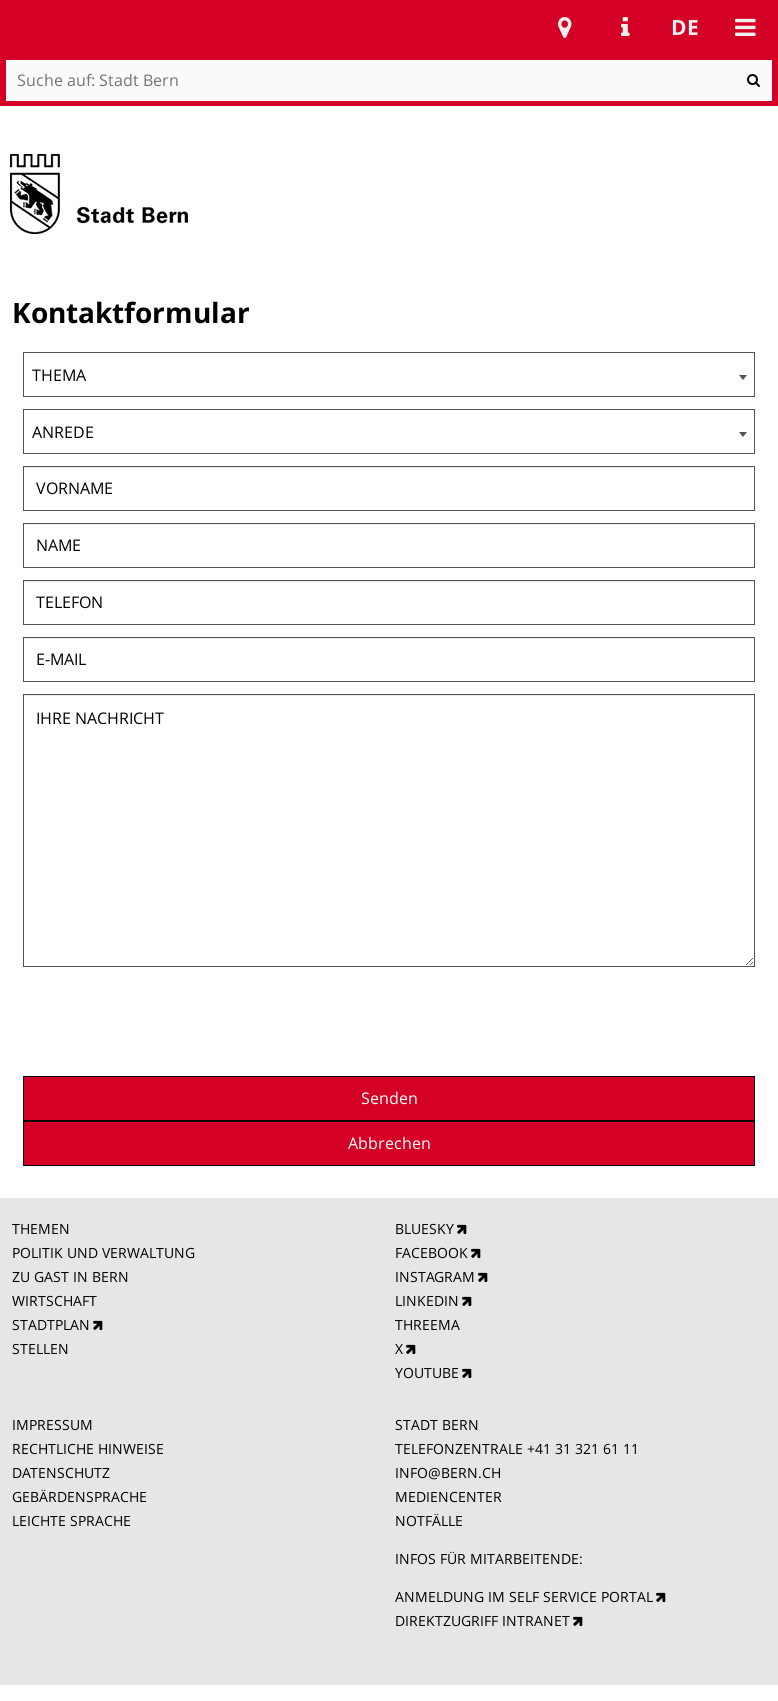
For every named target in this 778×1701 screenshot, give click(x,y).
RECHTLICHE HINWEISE (88, 1448)
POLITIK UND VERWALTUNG (103, 1252)
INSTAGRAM (435, 1276)
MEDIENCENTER (448, 1496)
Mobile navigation (745, 27)
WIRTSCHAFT (54, 1300)
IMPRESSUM (52, 1424)
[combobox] (389, 374)
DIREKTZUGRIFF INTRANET (482, 1620)
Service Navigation (625, 27)
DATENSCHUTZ (61, 1472)
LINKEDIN (427, 1300)
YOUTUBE (427, 1372)
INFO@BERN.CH (448, 1472)
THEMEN (41, 1228)
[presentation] (603, 1019)
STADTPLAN (51, 1324)
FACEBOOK (431, 1252)
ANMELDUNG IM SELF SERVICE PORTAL (524, 1596)
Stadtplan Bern (565, 27)
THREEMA (427, 1324)
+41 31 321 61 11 (583, 1448)
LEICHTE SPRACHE (71, 1520)
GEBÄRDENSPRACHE (79, 1496)
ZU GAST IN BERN (70, 1276)
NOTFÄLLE (429, 1520)
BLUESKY (424, 1228)
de (685, 27)
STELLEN (40, 1348)
